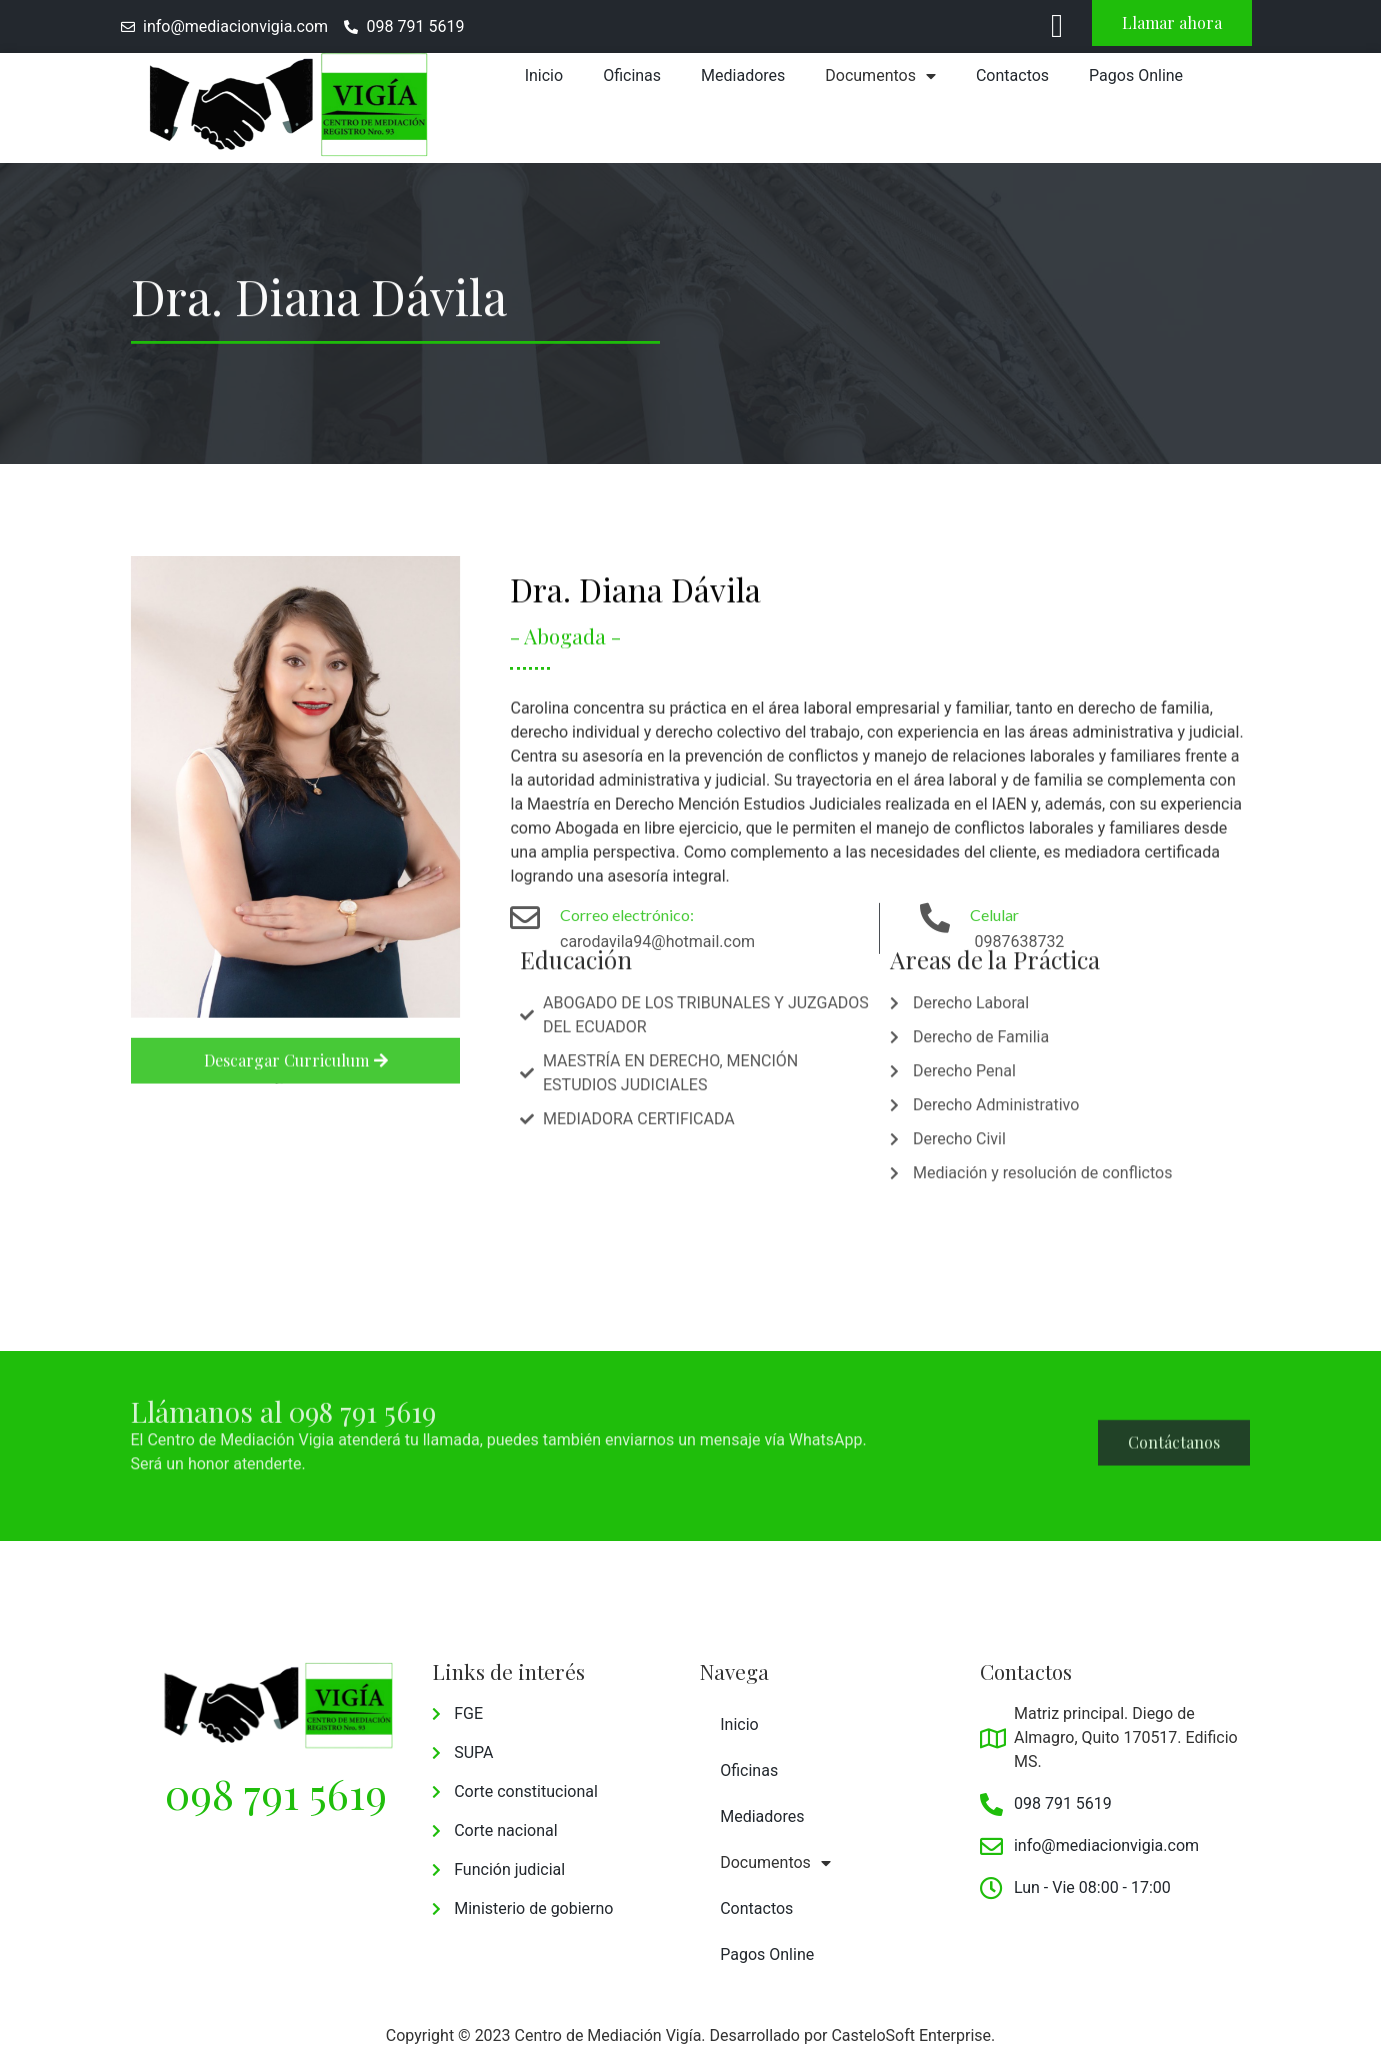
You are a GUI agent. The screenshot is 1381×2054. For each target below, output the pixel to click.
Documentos (880, 76)
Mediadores (743, 75)
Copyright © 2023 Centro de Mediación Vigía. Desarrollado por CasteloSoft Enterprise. (690, 2035)
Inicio (544, 75)
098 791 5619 (276, 1793)
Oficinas (632, 75)
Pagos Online (1136, 75)
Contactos (1012, 75)
